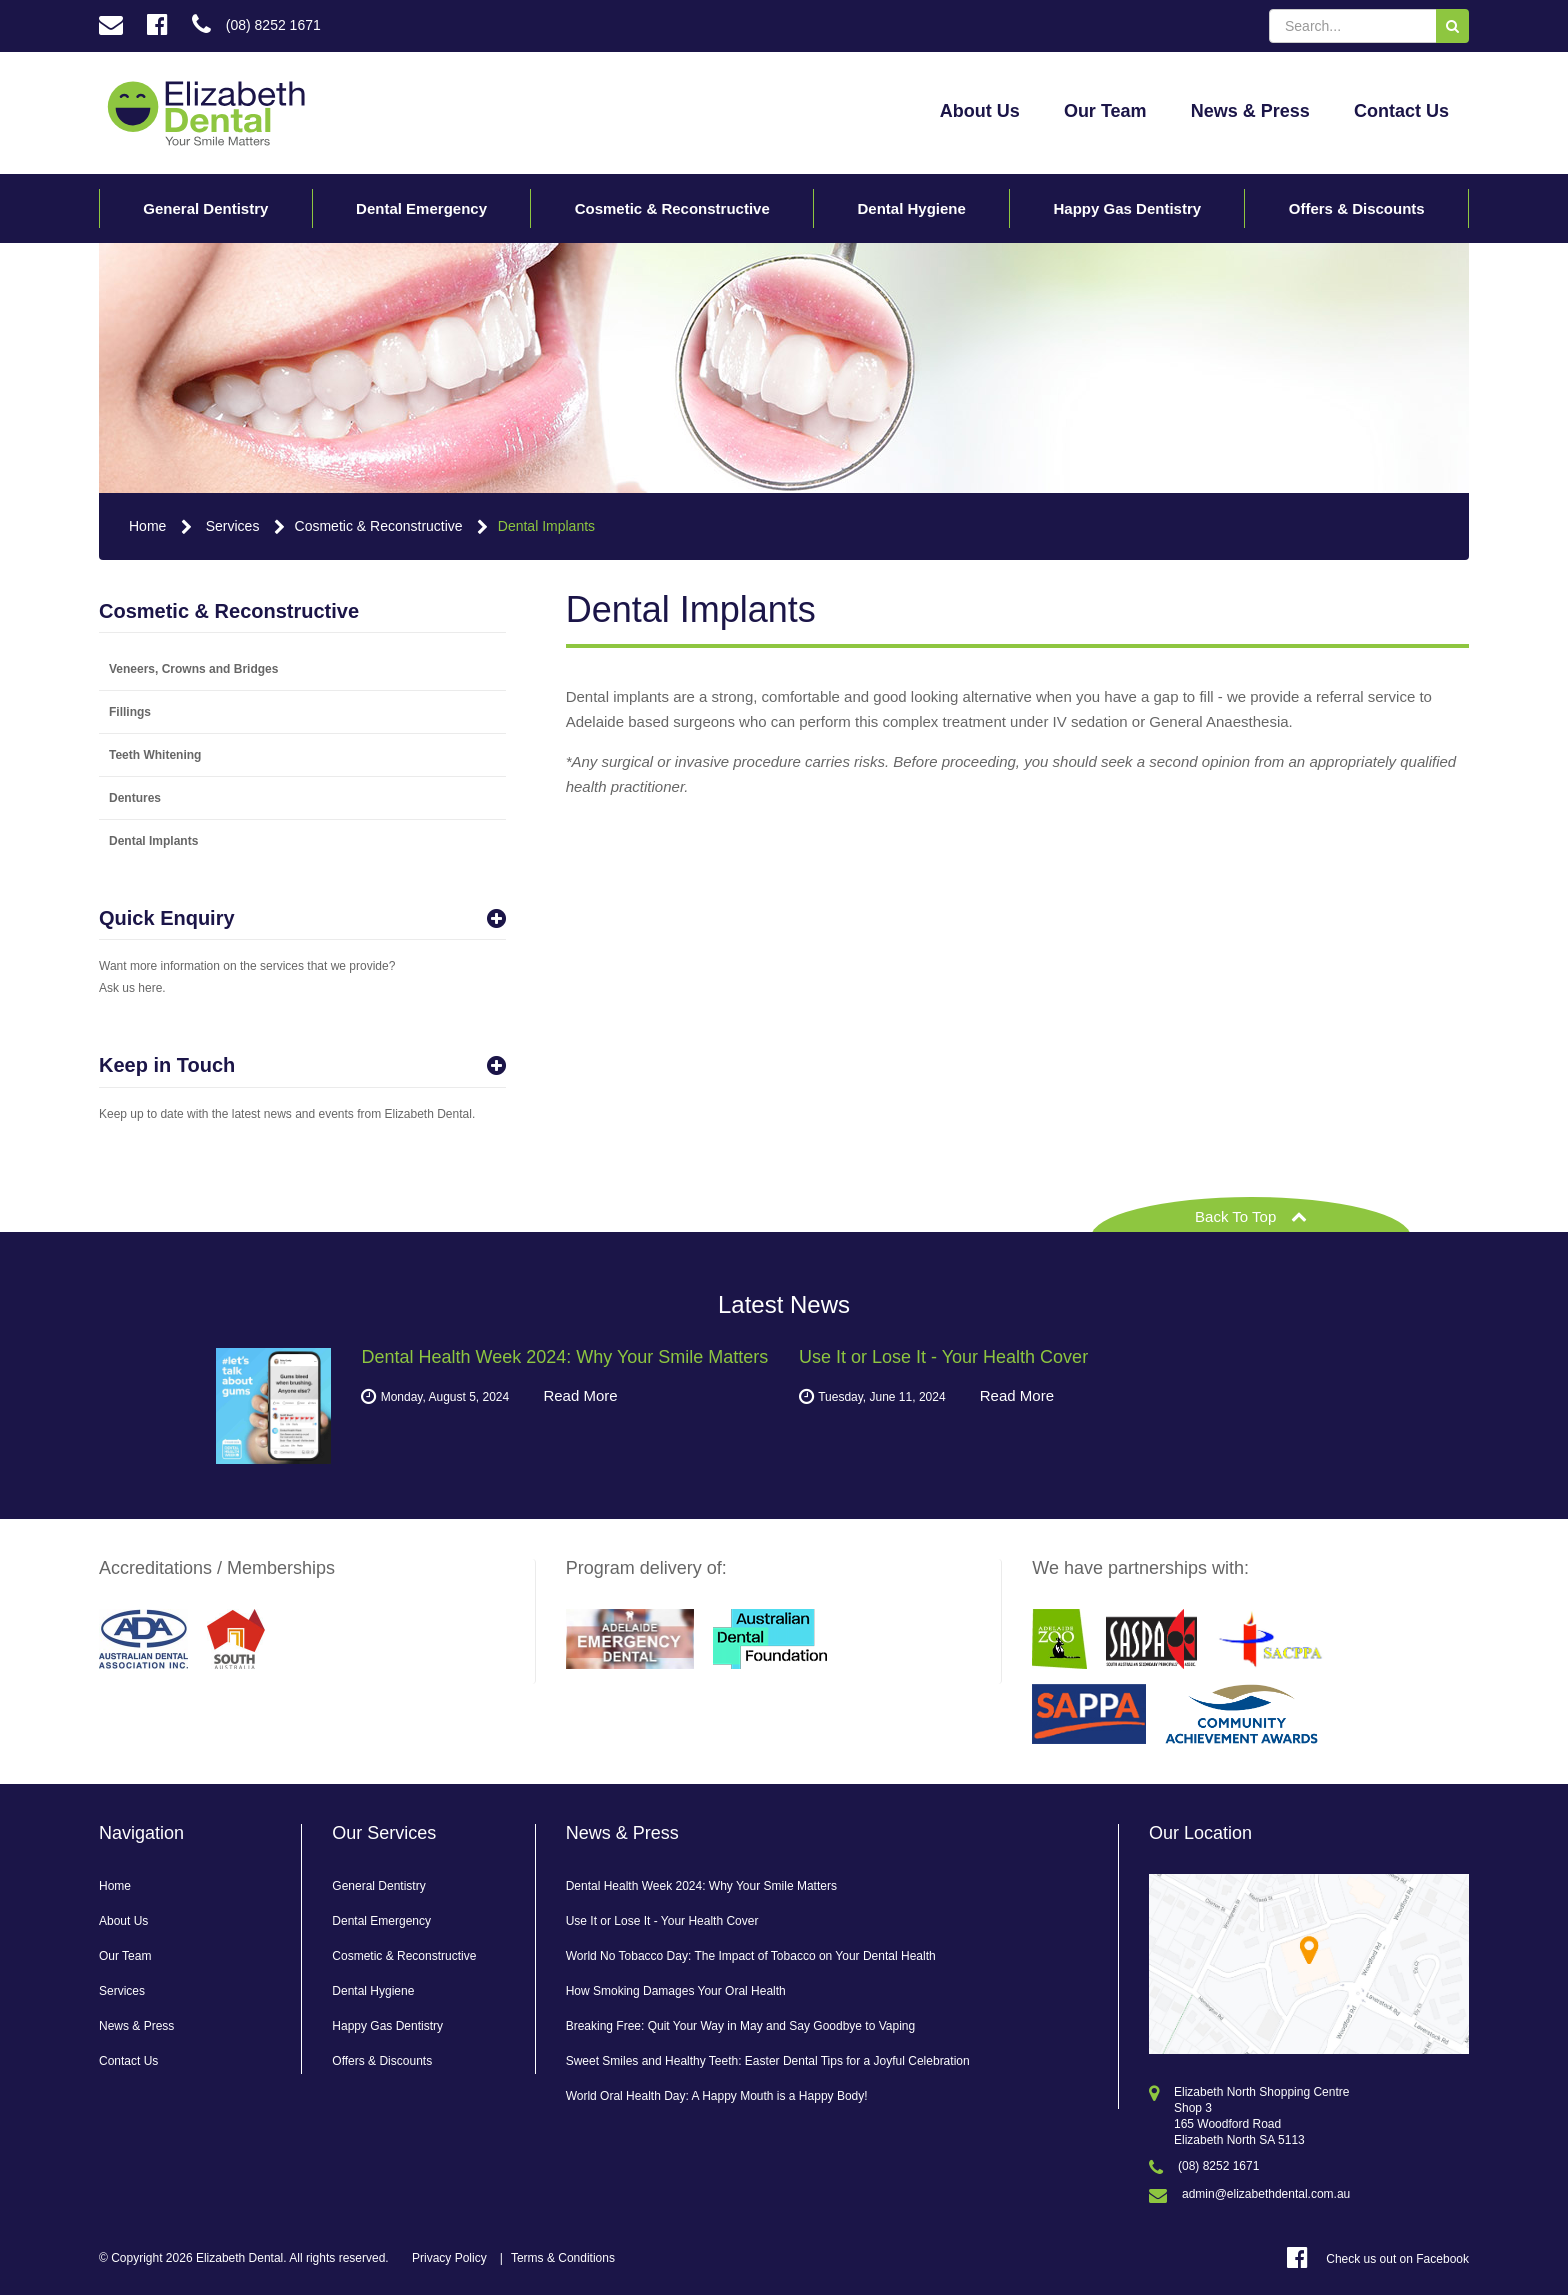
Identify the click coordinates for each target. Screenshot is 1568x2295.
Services (233, 526)
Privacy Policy (449, 2258)
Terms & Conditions (563, 2258)
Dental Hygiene (911, 208)
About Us (980, 111)
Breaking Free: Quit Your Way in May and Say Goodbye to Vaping (741, 2026)
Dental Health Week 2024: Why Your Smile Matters (701, 1886)
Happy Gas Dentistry (1128, 208)
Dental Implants (546, 526)
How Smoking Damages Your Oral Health (676, 1991)
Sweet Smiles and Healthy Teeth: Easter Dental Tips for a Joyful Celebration (768, 2061)
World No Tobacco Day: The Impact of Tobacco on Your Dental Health (751, 1956)
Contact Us (1401, 111)
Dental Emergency (421, 208)
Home (147, 526)
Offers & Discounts (1357, 208)
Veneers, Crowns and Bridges (193, 669)
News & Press (1250, 111)
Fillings (130, 712)
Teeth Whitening (155, 755)
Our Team (1105, 111)
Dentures (135, 798)
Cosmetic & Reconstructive (672, 208)
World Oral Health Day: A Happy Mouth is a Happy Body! (717, 2096)
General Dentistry (205, 208)
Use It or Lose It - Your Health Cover (662, 1921)
